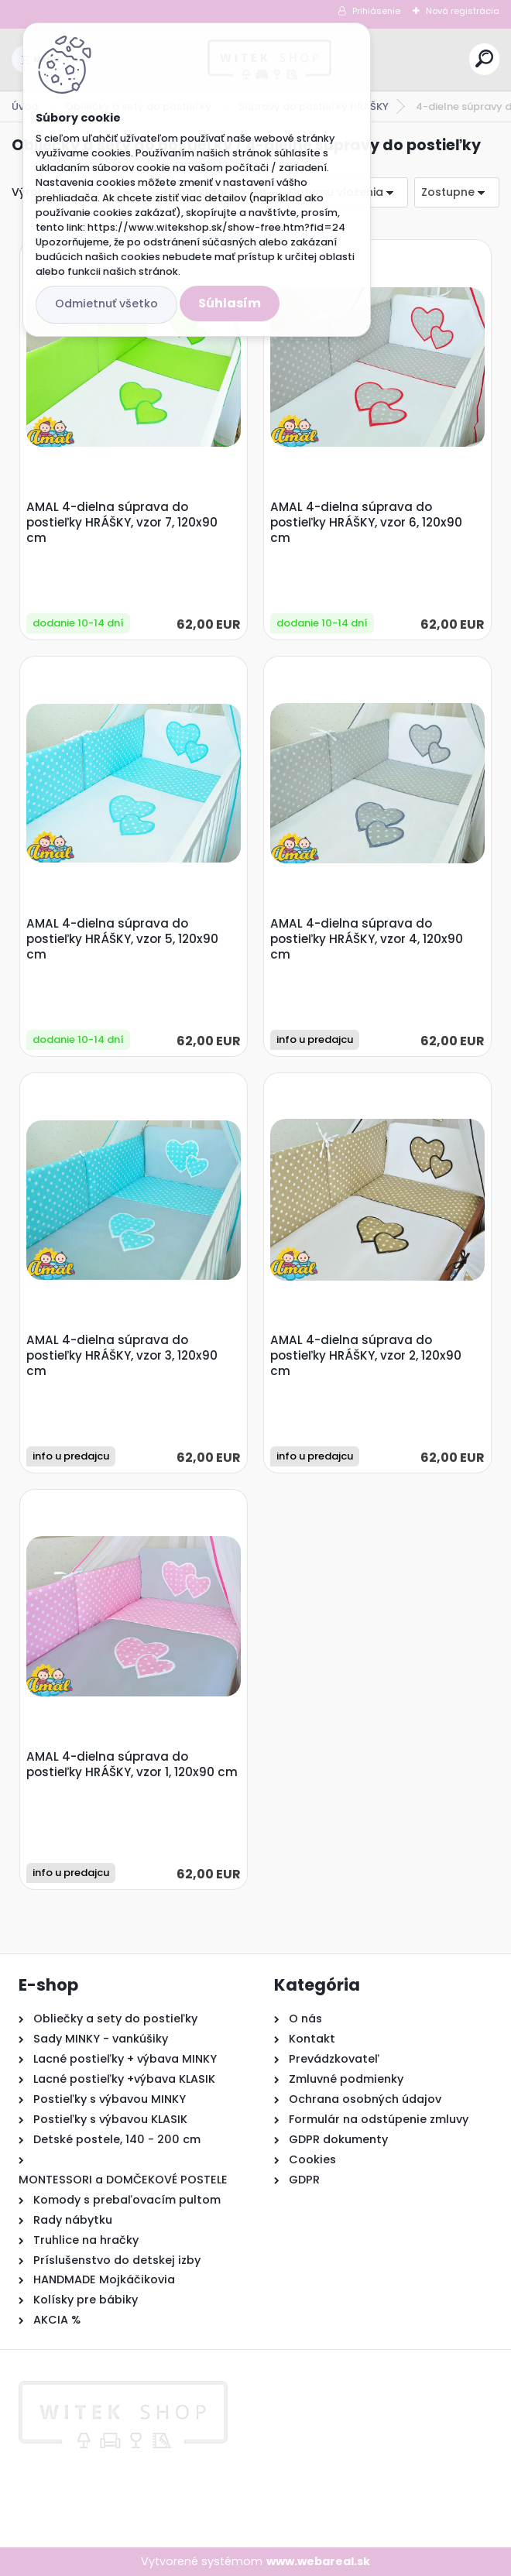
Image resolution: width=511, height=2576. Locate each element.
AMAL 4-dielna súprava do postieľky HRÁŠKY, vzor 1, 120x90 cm (132, 1764)
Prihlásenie (376, 11)
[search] (484, 58)
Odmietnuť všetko (106, 303)
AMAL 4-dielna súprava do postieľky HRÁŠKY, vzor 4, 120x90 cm (366, 939)
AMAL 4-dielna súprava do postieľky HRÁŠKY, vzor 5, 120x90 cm (122, 939)
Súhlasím (229, 303)
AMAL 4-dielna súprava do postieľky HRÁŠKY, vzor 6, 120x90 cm (366, 522)
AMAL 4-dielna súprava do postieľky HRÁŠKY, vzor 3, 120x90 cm (122, 1356)
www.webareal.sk (318, 2561)
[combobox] (456, 192)
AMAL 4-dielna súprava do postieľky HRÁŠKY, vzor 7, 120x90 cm (122, 522)
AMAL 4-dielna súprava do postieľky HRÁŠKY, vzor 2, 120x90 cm (365, 1356)
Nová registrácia (462, 11)
